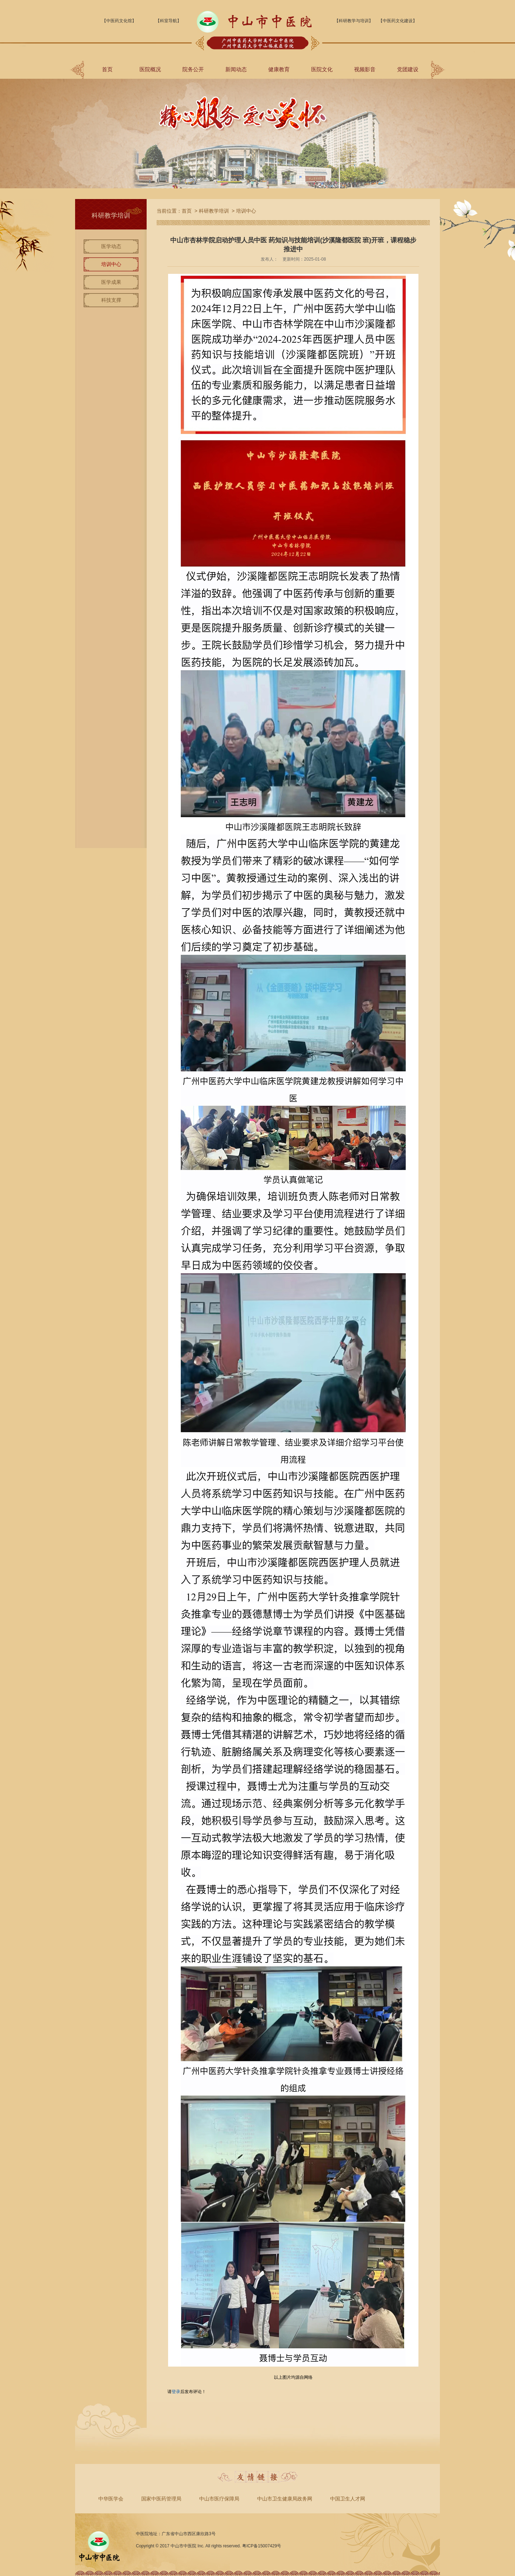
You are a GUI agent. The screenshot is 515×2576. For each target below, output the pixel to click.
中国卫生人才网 (347, 2499)
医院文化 (322, 69)
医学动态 (111, 246)
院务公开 (193, 69)
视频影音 (365, 69)
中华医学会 (110, 2499)
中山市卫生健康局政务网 (284, 2499)
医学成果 (111, 282)
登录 (176, 2391)
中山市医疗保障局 (219, 2499)
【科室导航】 (168, 20)
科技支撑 (111, 300)
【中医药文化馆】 (119, 20)
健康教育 (279, 69)
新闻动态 (236, 69)
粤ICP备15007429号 (261, 2545)
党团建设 (407, 69)
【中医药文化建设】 (397, 20)
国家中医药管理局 (161, 2499)
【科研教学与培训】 (353, 20)
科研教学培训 (214, 211)
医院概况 (150, 69)
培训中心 (111, 264)
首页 (107, 69)
